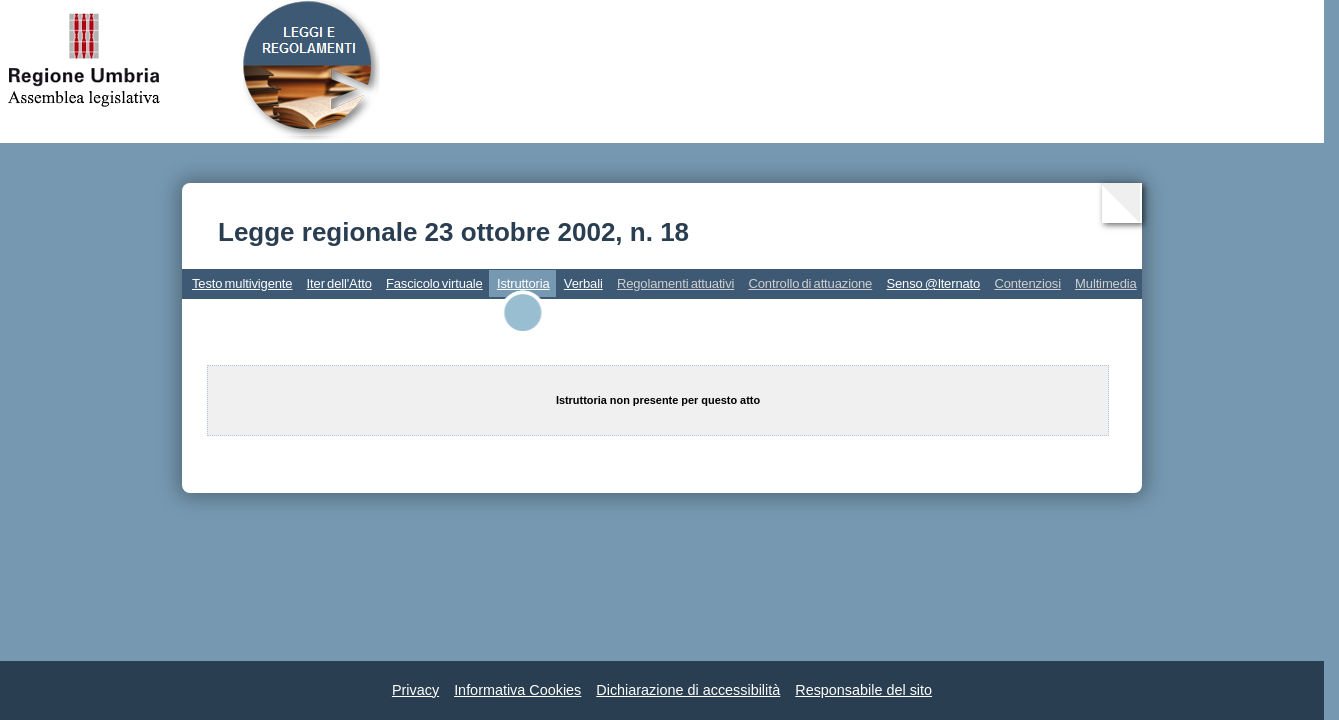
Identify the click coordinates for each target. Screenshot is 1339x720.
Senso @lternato (933, 283)
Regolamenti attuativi (675, 283)
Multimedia (1106, 283)
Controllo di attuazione (810, 283)
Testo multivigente (242, 283)
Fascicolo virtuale (434, 283)
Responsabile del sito (863, 690)
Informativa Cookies (517, 690)
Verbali (583, 283)
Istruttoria (523, 283)
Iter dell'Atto (339, 283)
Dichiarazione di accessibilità (688, 690)
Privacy (415, 690)
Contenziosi (1027, 283)
